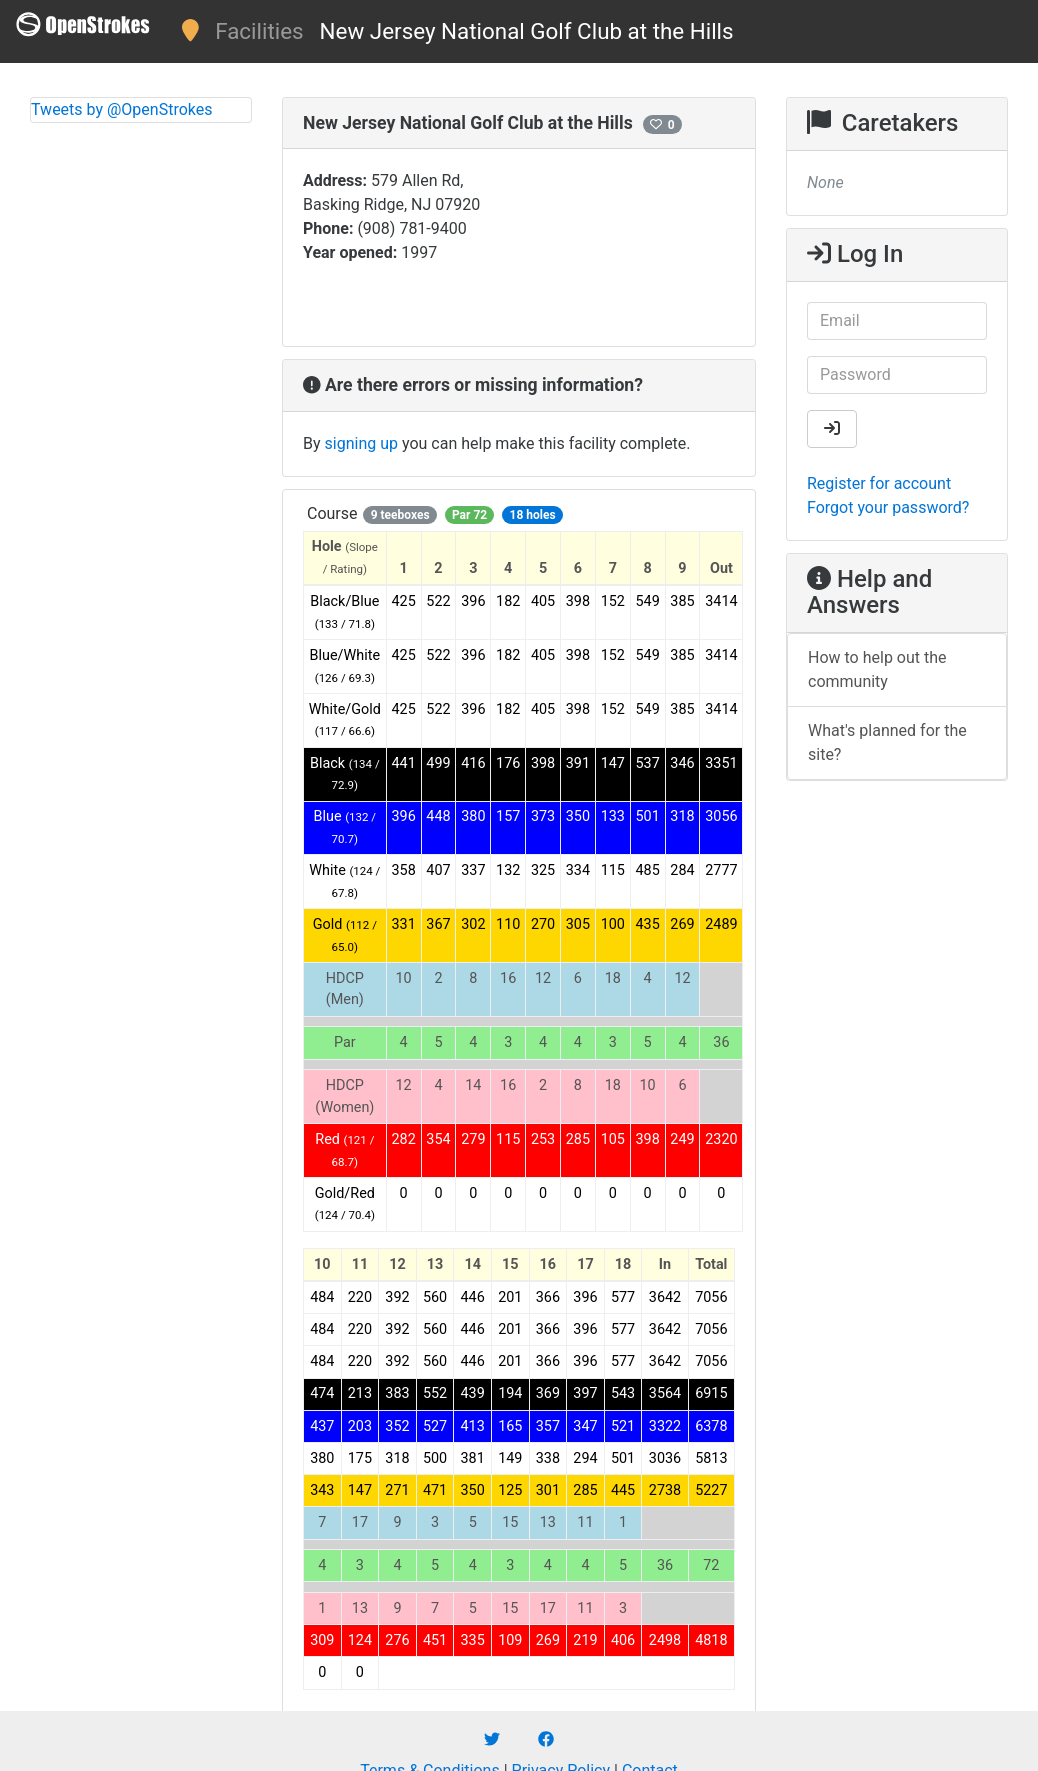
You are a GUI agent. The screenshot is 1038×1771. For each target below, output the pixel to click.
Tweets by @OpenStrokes (122, 109)
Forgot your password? (888, 507)
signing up (361, 443)
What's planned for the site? (887, 742)
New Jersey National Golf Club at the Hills (527, 31)
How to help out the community (877, 669)
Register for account (879, 483)
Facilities (259, 31)
